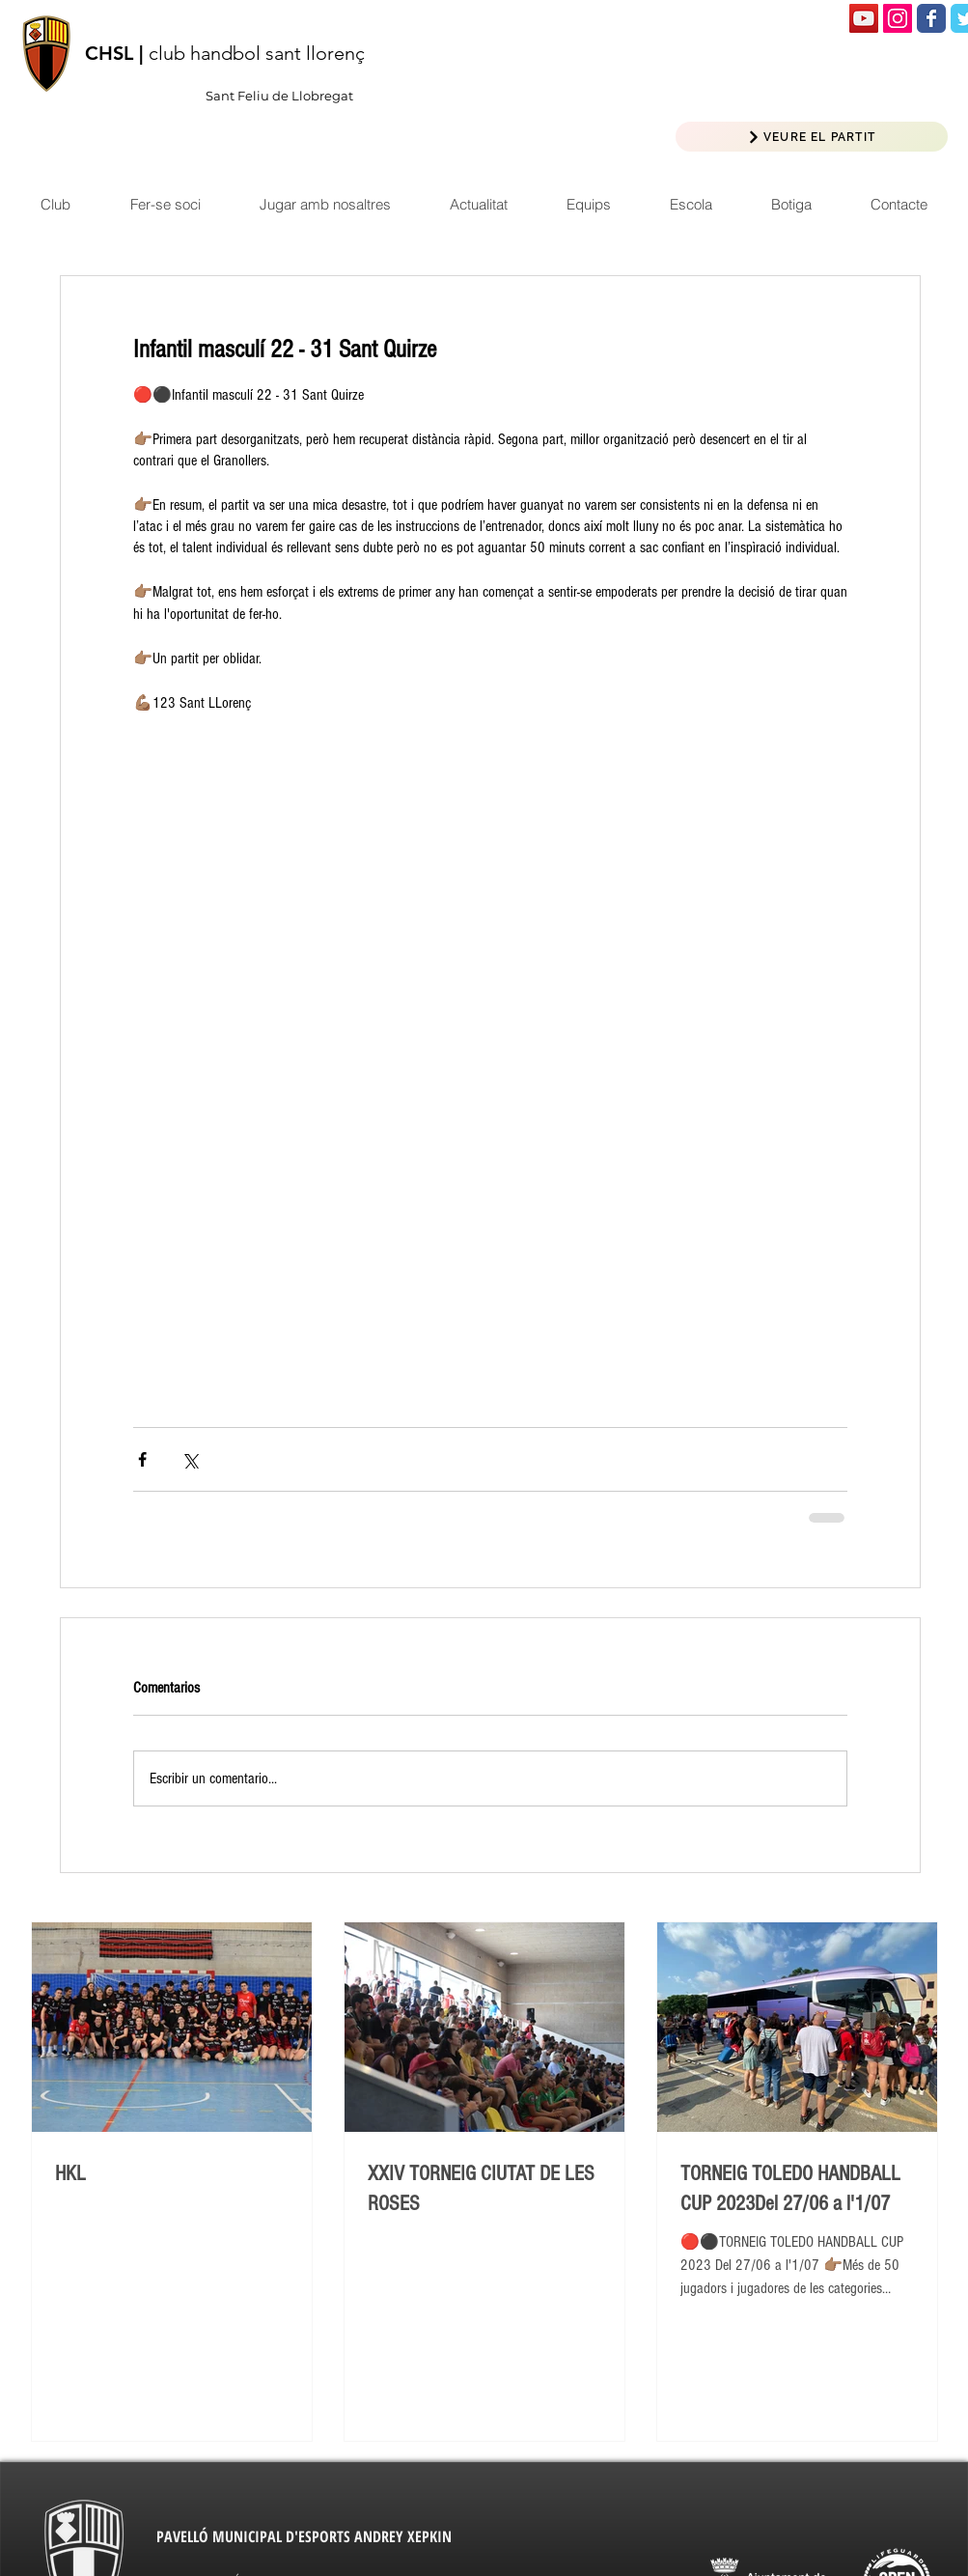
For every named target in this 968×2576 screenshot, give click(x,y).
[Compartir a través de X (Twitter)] (189, 1459)
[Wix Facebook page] (931, 18)
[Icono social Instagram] (897, 18)
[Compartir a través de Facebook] (142, 1459)
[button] (478, 204)
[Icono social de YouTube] (863, 18)
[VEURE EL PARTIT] (812, 137)
